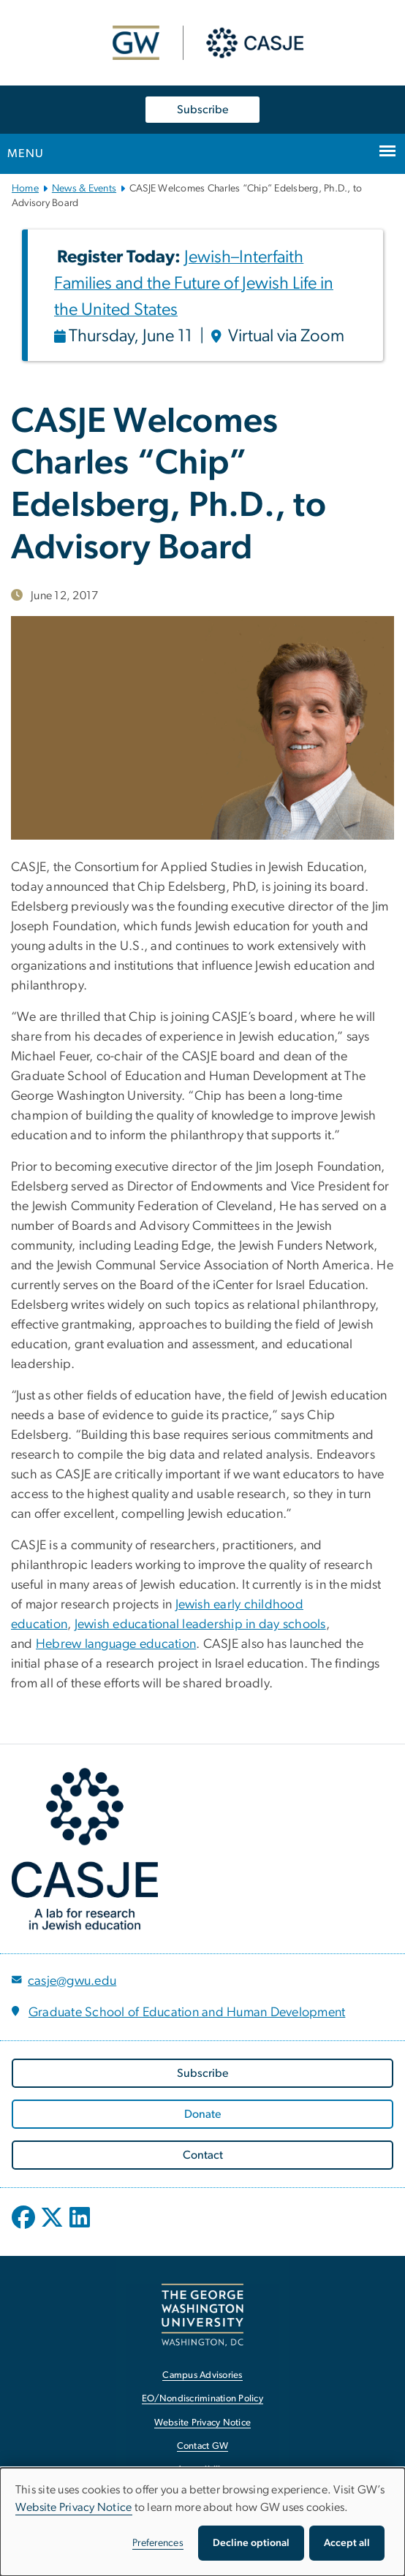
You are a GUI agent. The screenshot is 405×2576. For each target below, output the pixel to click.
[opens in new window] (25, 2228)
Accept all (347, 2543)
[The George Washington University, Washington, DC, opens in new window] (202, 2315)
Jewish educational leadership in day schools (200, 1624)
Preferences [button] (157, 2543)
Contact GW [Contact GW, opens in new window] (203, 2446)
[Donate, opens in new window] (202, 2114)
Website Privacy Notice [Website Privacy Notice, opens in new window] (202, 2423)
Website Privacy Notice (73, 2507)
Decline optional (251, 2543)
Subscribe (202, 109)
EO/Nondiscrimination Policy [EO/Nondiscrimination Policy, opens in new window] (202, 2399)
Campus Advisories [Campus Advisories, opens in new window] (202, 2375)
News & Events (84, 188)
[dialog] (202, 2522)
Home (25, 188)
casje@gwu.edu (72, 1981)
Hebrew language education (116, 1644)
